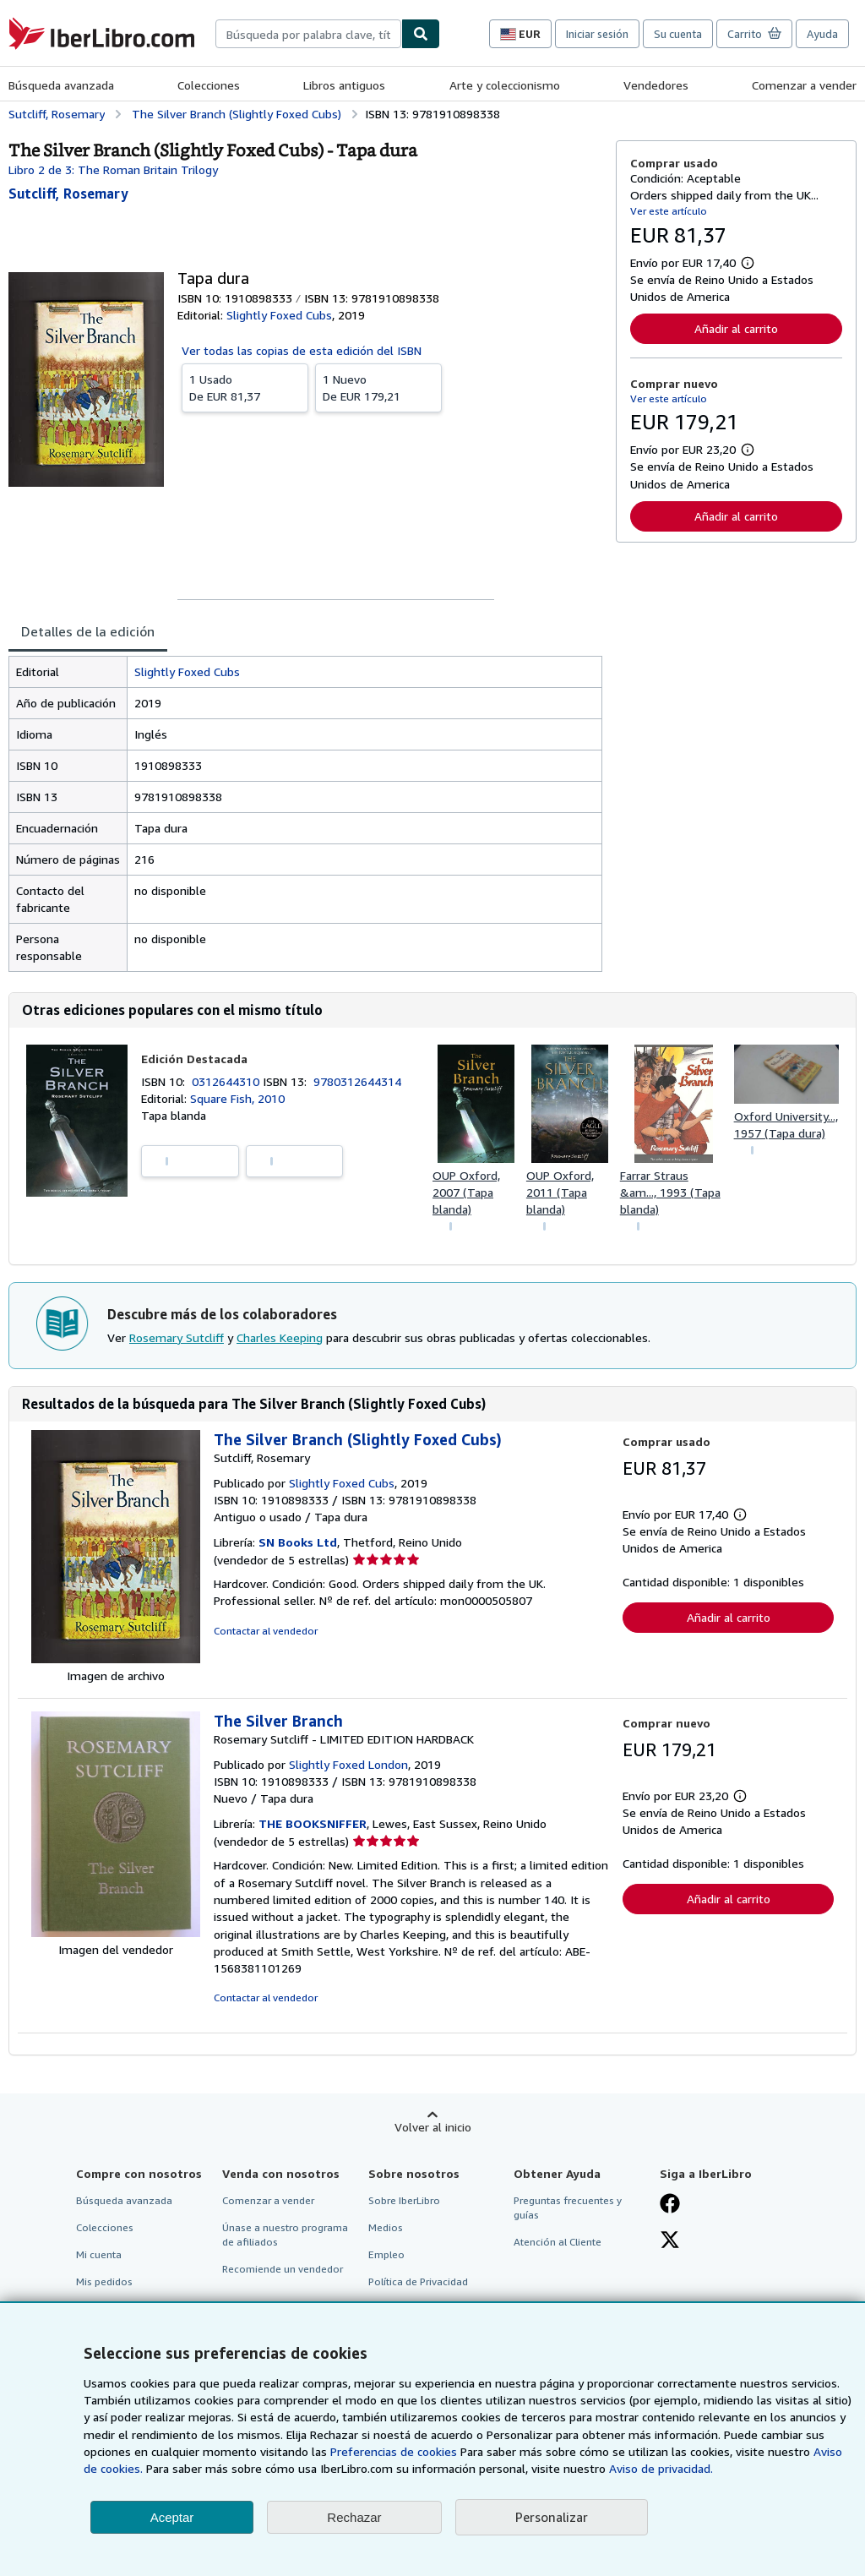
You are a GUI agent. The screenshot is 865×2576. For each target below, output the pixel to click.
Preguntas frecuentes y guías (568, 2207)
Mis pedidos (104, 2281)
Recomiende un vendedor (282, 2268)
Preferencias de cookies (393, 2451)
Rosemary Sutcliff (176, 1337)
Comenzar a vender (804, 85)
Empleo (386, 2254)
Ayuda (822, 34)
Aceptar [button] (172, 2517)
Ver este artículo (668, 211)
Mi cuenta (99, 2254)
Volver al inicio (432, 2127)
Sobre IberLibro (404, 2200)
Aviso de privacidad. (661, 2468)
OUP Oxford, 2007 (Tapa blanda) (466, 1192)
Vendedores (655, 85)
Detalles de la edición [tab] (88, 631)
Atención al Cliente (557, 2241)
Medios (385, 2227)
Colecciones (208, 85)
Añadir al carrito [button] (736, 328)
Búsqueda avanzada (61, 85)
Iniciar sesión (597, 34)
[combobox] (308, 33)
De (245, 387)
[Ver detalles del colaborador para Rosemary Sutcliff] (68, 193)
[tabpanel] (305, 814)
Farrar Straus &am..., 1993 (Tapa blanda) (670, 1192)
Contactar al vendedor (266, 1630)
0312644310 (227, 1081)
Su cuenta (678, 34)
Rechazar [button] (354, 2517)
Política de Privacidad (418, 2281)
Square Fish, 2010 (237, 1098)
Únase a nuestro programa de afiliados (285, 2234)
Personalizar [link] (551, 2516)
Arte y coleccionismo (504, 85)
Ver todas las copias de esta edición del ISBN (302, 350)
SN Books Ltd (297, 1542)
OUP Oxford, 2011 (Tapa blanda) (560, 1192)
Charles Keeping (280, 1337)
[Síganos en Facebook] (670, 2205)
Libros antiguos (344, 85)
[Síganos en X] (670, 2241)
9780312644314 (357, 1081)
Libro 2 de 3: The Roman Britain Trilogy (113, 169)
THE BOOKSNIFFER (312, 1823)
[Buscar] (420, 33)
